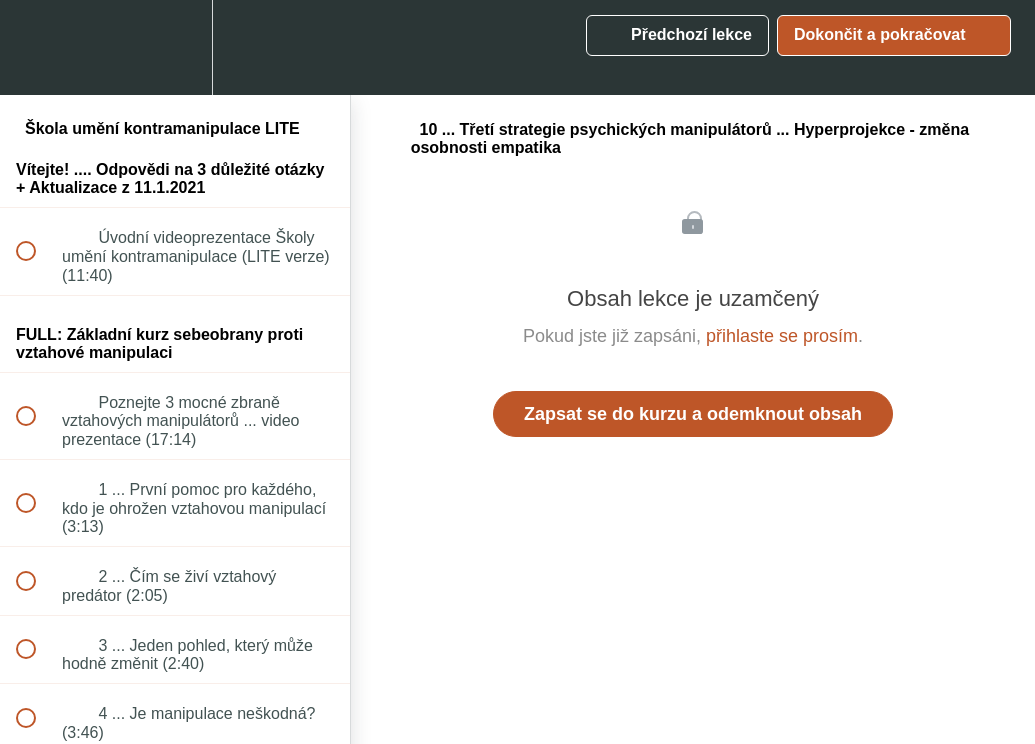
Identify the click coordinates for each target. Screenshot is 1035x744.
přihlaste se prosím (782, 336)
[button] (37, 47)
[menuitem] (175, 47)
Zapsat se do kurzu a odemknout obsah (693, 414)
